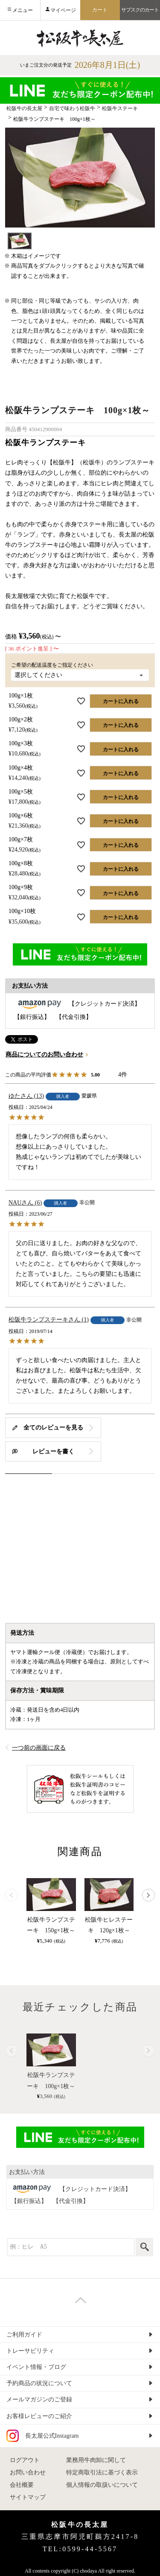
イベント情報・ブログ (36, 2367)
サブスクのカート (140, 10)
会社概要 (22, 2485)
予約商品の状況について (39, 2383)
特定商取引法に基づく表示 (102, 2472)
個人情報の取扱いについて (102, 2485)
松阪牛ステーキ (120, 108)
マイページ (63, 10)
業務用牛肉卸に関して (96, 2460)
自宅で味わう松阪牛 (72, 108)
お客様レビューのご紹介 (39, 2416)
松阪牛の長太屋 (24, 108)
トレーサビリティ (30, 2351)
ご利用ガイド (24, 2334)
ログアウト (25, 2460)
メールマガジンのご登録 (39, 2399)
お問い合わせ (28, 2472)
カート (100, 10)
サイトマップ (28, 2497)
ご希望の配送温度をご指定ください (54, 665)
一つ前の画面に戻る (39, 1748)
